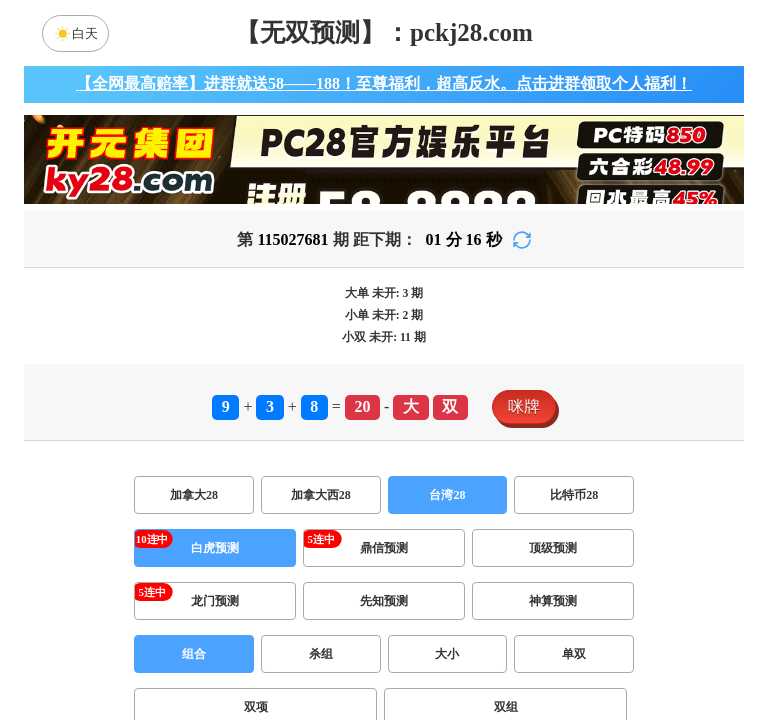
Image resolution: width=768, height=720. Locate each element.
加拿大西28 (321, 495)
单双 (574, 654)
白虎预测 (215, 548)
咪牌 (524, 406)
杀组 (321, 654)
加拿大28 (194, 495)
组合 (194, 654)
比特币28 (574, 495)
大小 (447, 654)
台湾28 (447, 495)
